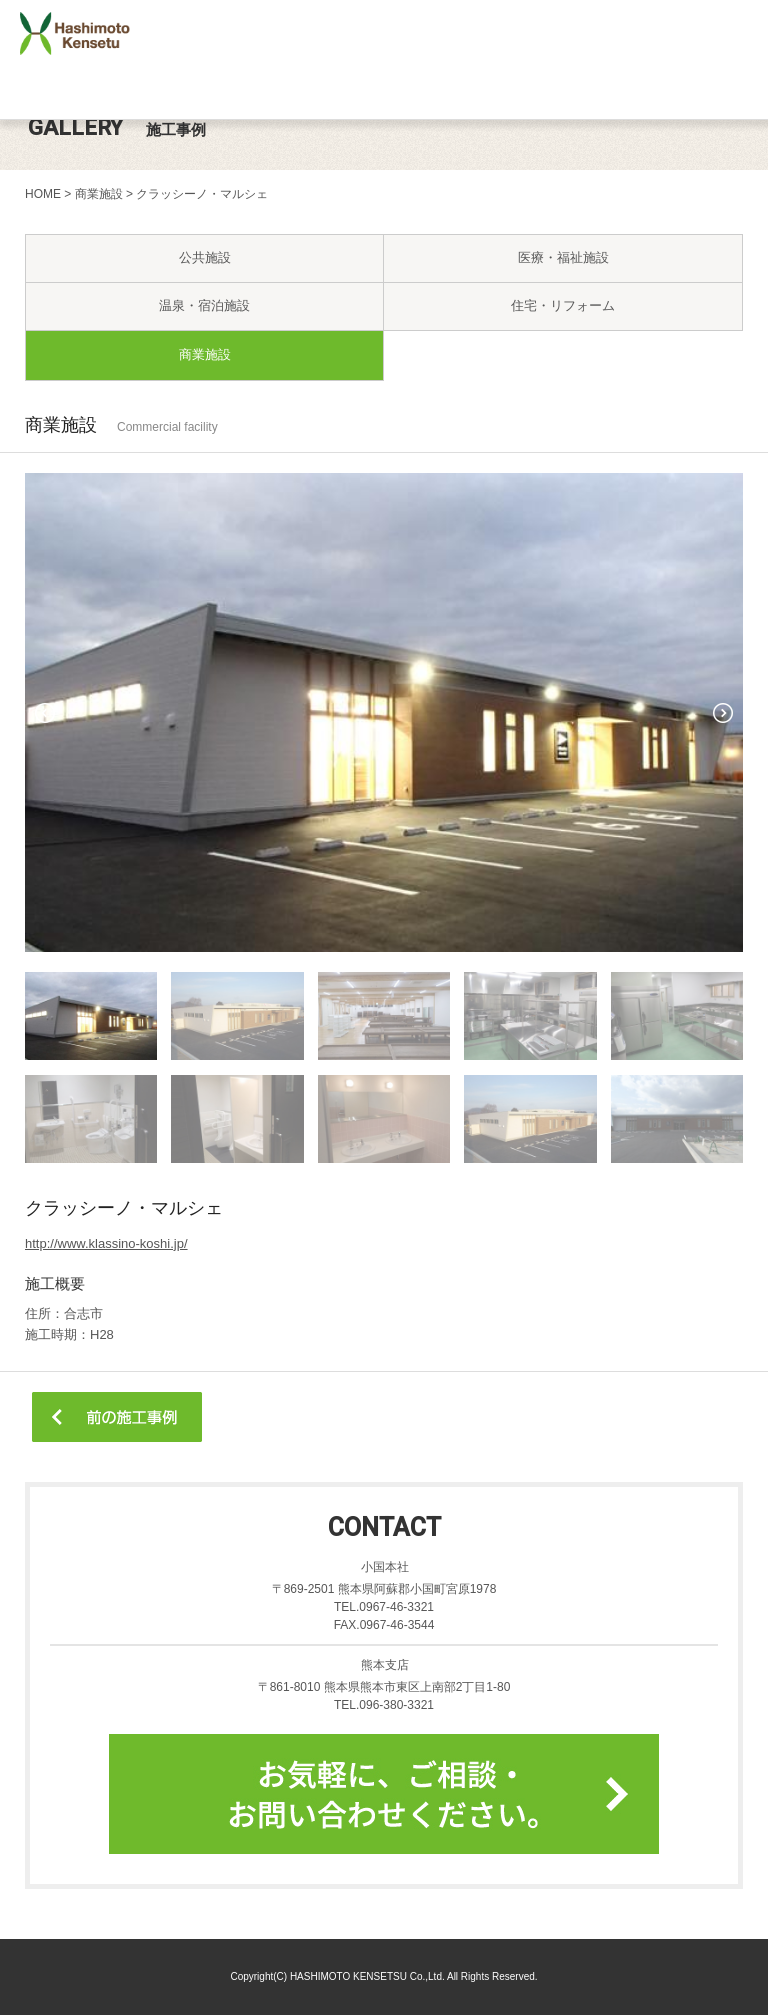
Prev (45, 713)
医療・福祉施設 (563, 257)
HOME (43, 194)
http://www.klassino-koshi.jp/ (106, 1243)
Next (723, 713)
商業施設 (99, 194)
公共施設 (205, 257)
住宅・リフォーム (563, 305)
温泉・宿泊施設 (204, 305)
